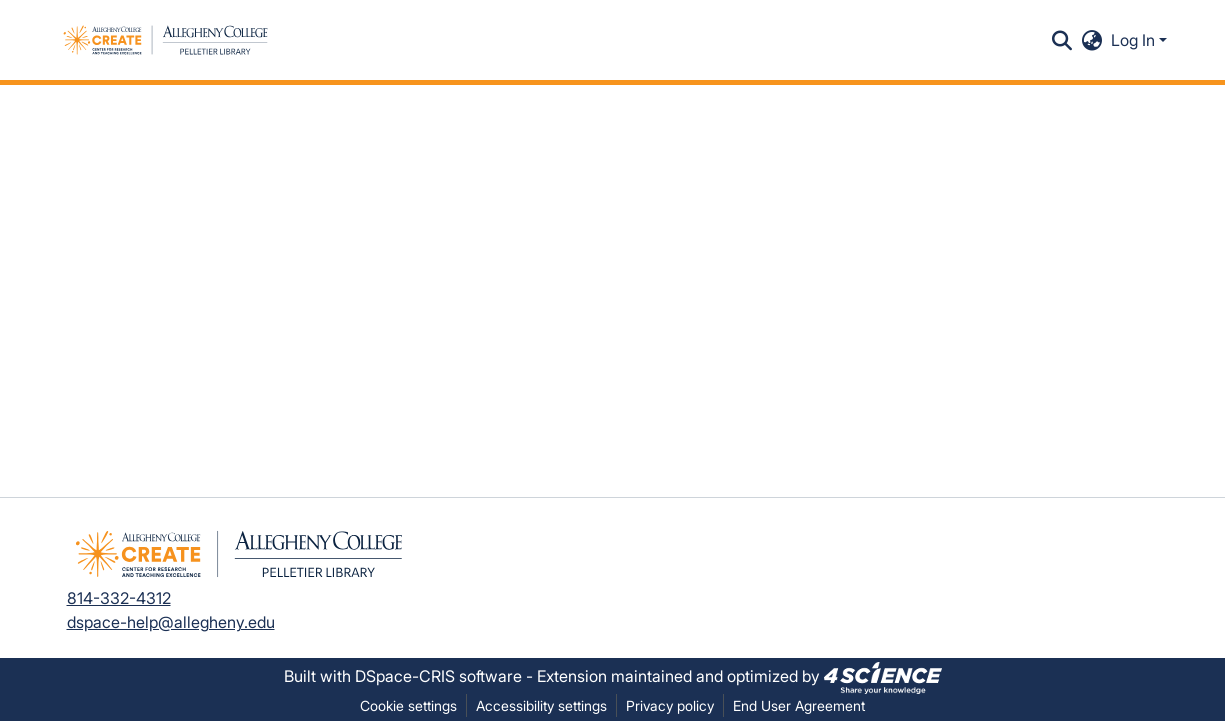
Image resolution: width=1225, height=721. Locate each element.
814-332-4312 (119, 598)
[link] (883, 676)
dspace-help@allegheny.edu (171, 622)
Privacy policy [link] (670, 705)
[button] (165, 40)
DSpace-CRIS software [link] (438, 676)
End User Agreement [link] (799, 705)
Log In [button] (1135, 40)
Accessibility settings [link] (541, 705)
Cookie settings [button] (408, 705)
